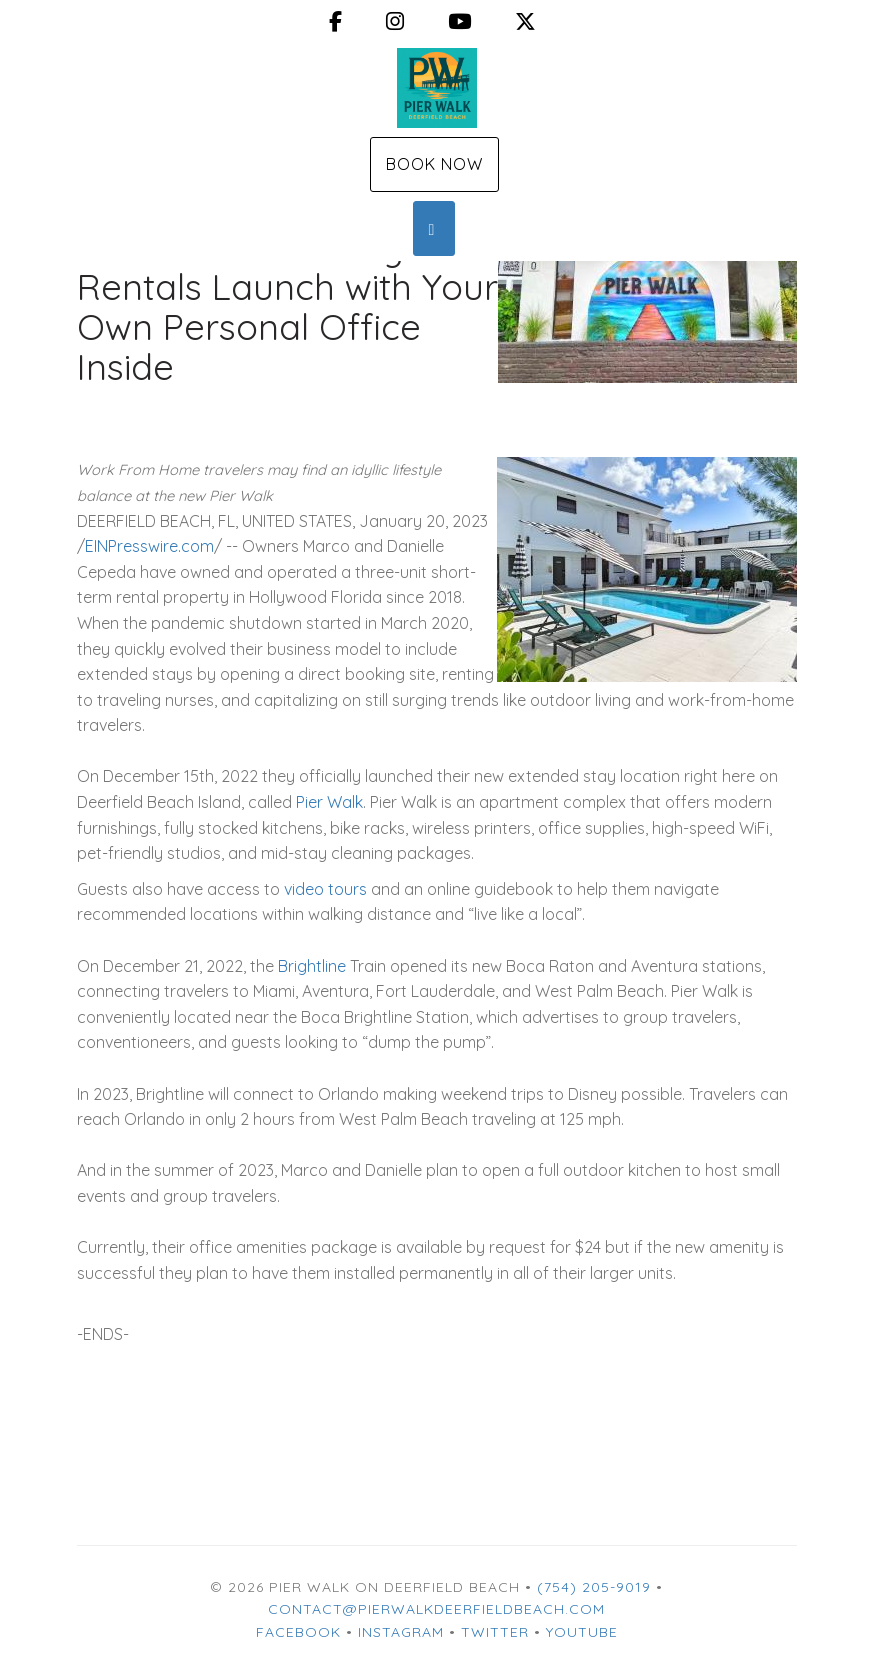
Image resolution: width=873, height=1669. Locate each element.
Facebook (298, 1632)
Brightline (312, 966)
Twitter (495, 1632)
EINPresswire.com (149, 546)
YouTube (582, 1632)
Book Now (434, 164)
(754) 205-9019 (594, 1587)
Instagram (401, 1632)
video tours (325, 889)
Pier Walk (329, 802)
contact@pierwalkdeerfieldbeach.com (436, 1609)
